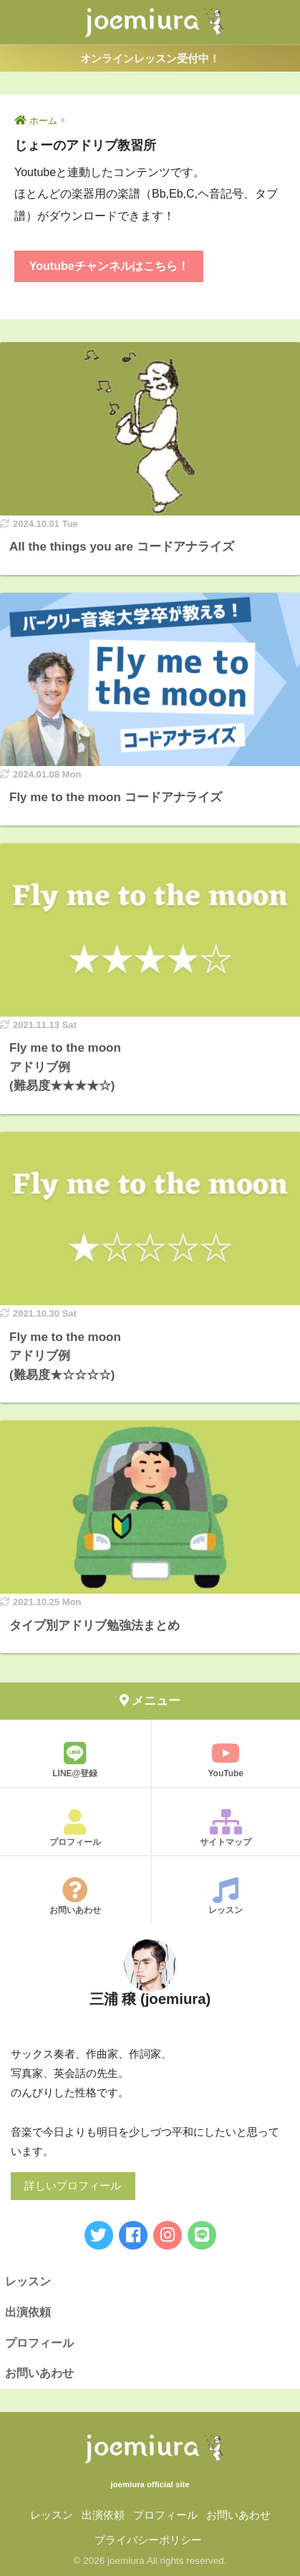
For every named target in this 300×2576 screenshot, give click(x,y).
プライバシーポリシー (148, 2540)
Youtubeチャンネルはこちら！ (109, 266)
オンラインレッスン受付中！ (150, 58)
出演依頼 (28, 2312)
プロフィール (75, 1828)
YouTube (226, 1759)
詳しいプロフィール (72, 2186)
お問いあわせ (75, 1896)
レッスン (226, 1896)
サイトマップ (226, 1828)
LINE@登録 (75, 1759)
